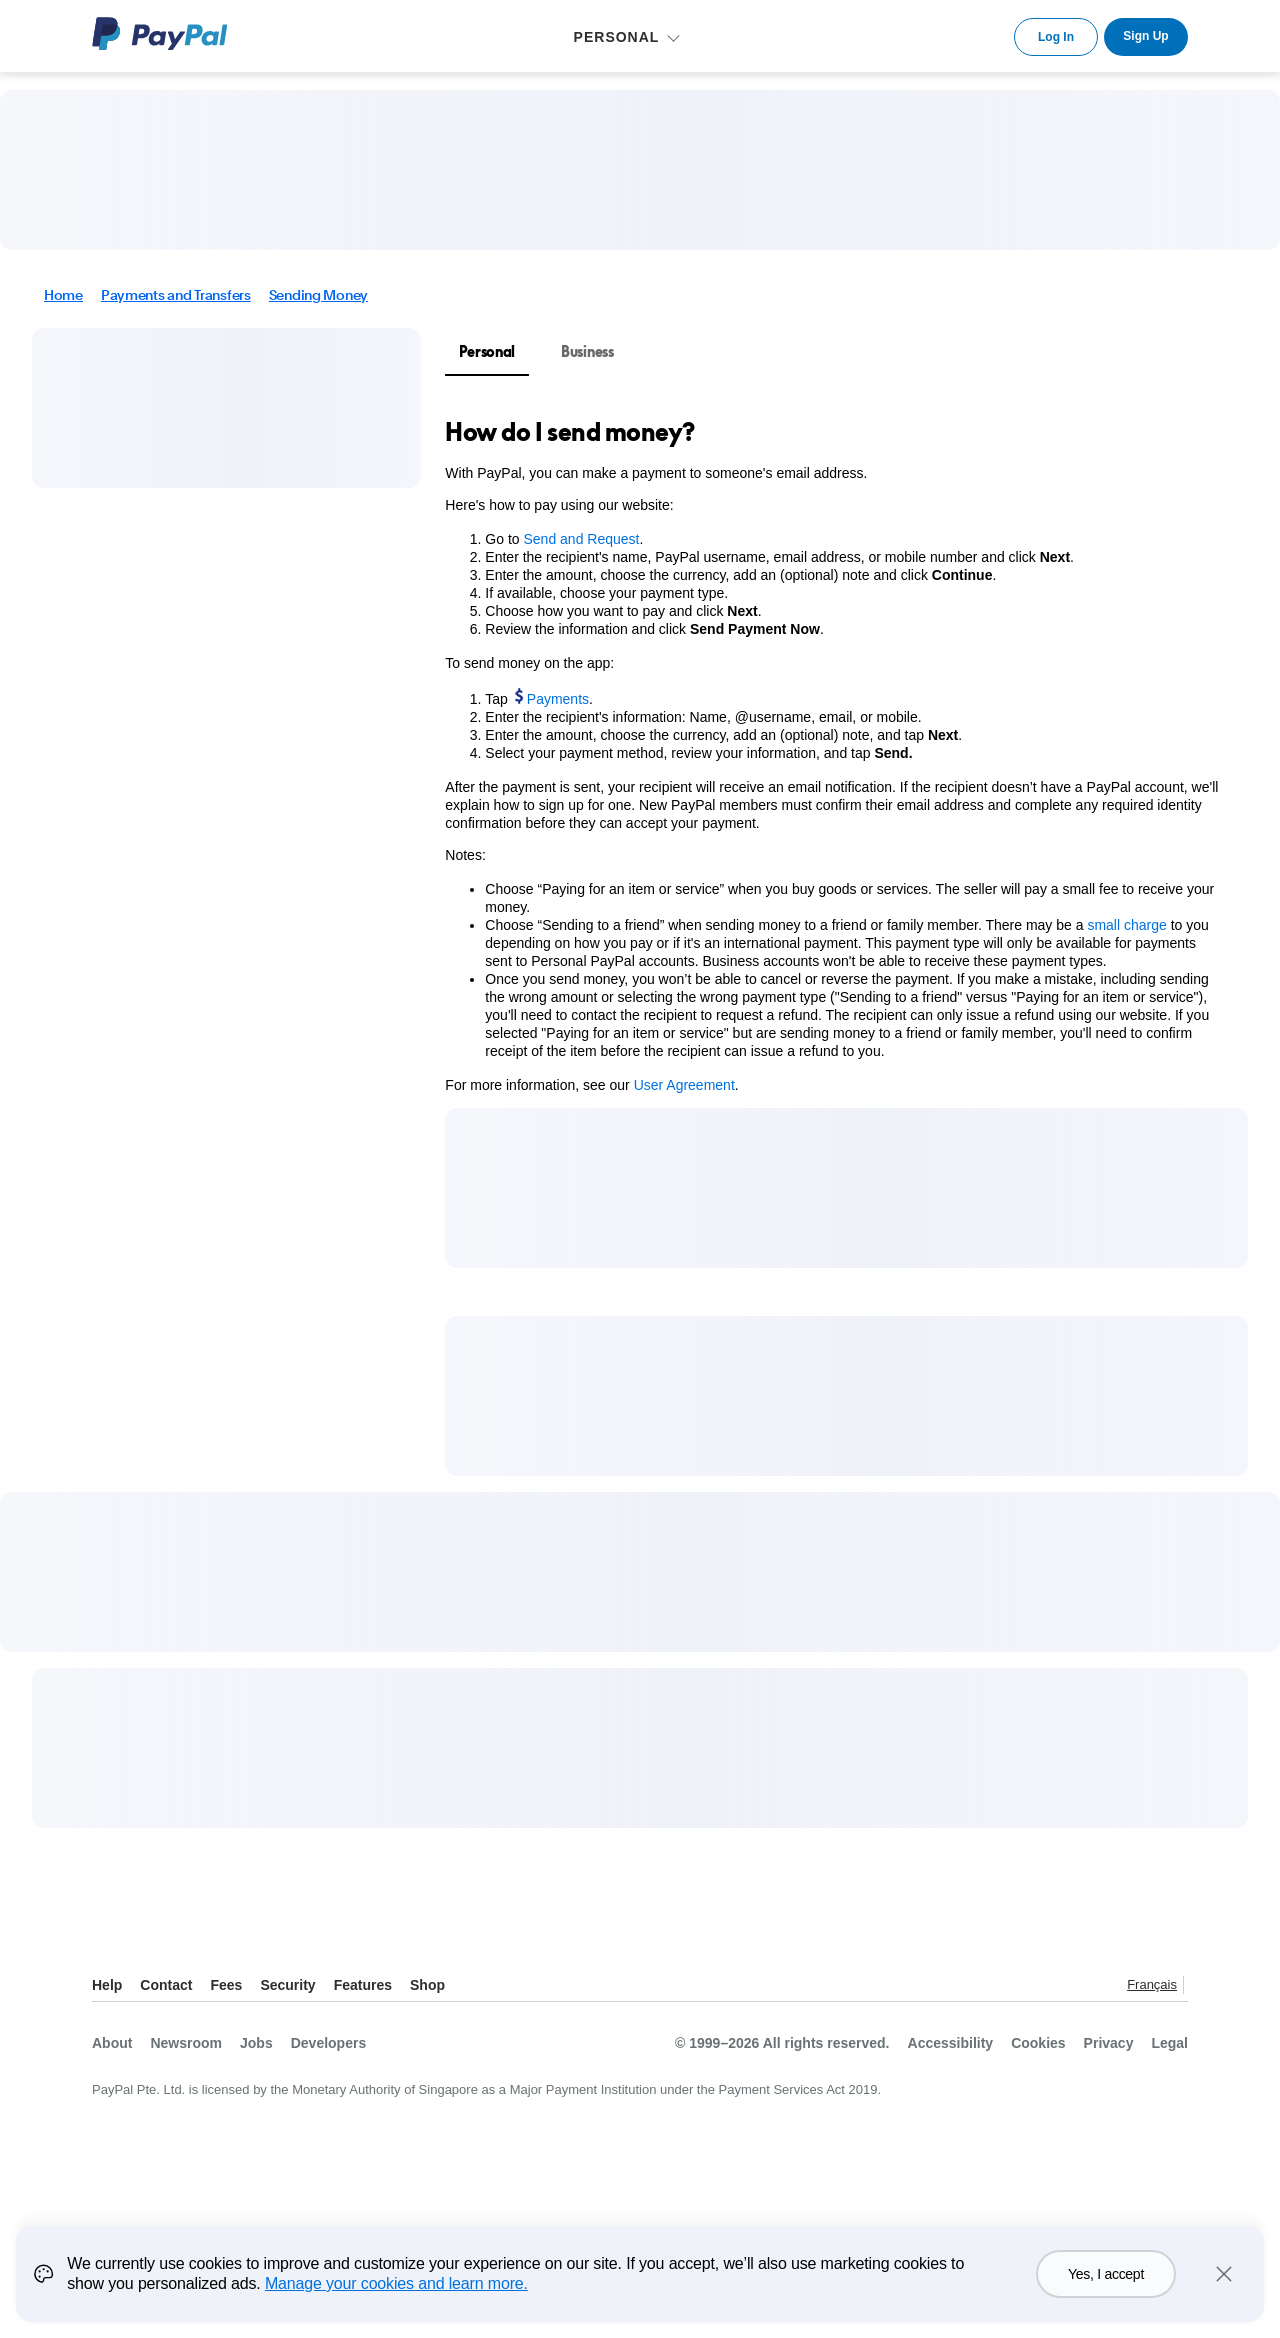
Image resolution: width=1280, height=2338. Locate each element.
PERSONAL (617, 37)
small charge (1126, 925)
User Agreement (684, 1085)
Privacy (1109, 2043)
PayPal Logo (160, 33)
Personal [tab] (487, 351)
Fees (226, 1985)
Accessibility (951, 2043)
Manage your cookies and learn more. (396, 2296)
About (112, 2043)
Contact (166, 1985)
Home (63, 295)
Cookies (1038, 2043)
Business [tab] (587, 351)
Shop (427, 1985)
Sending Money (318, 295)
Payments (558, 699)
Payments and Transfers (176, 295)
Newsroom (186, 2043)
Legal (1169, 2043)
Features (363, 1985)
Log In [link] (1056, 37)
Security (287, 1985)
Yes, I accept (1106, 2287)
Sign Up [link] (1145, 36)
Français (1152, 1984)
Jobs (256, 2043)
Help (107, 1985)
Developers (328, 2043)
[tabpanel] (834, 755)
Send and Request (581, 539)
